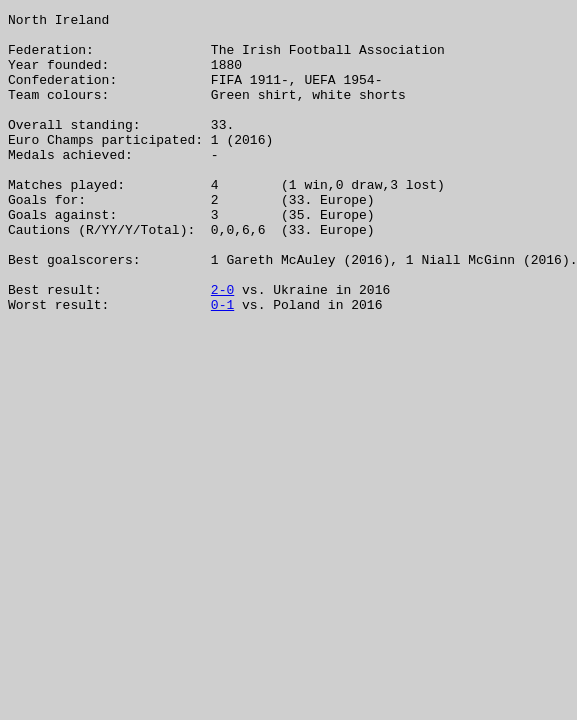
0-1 (222, 364)
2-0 (222, 346)
